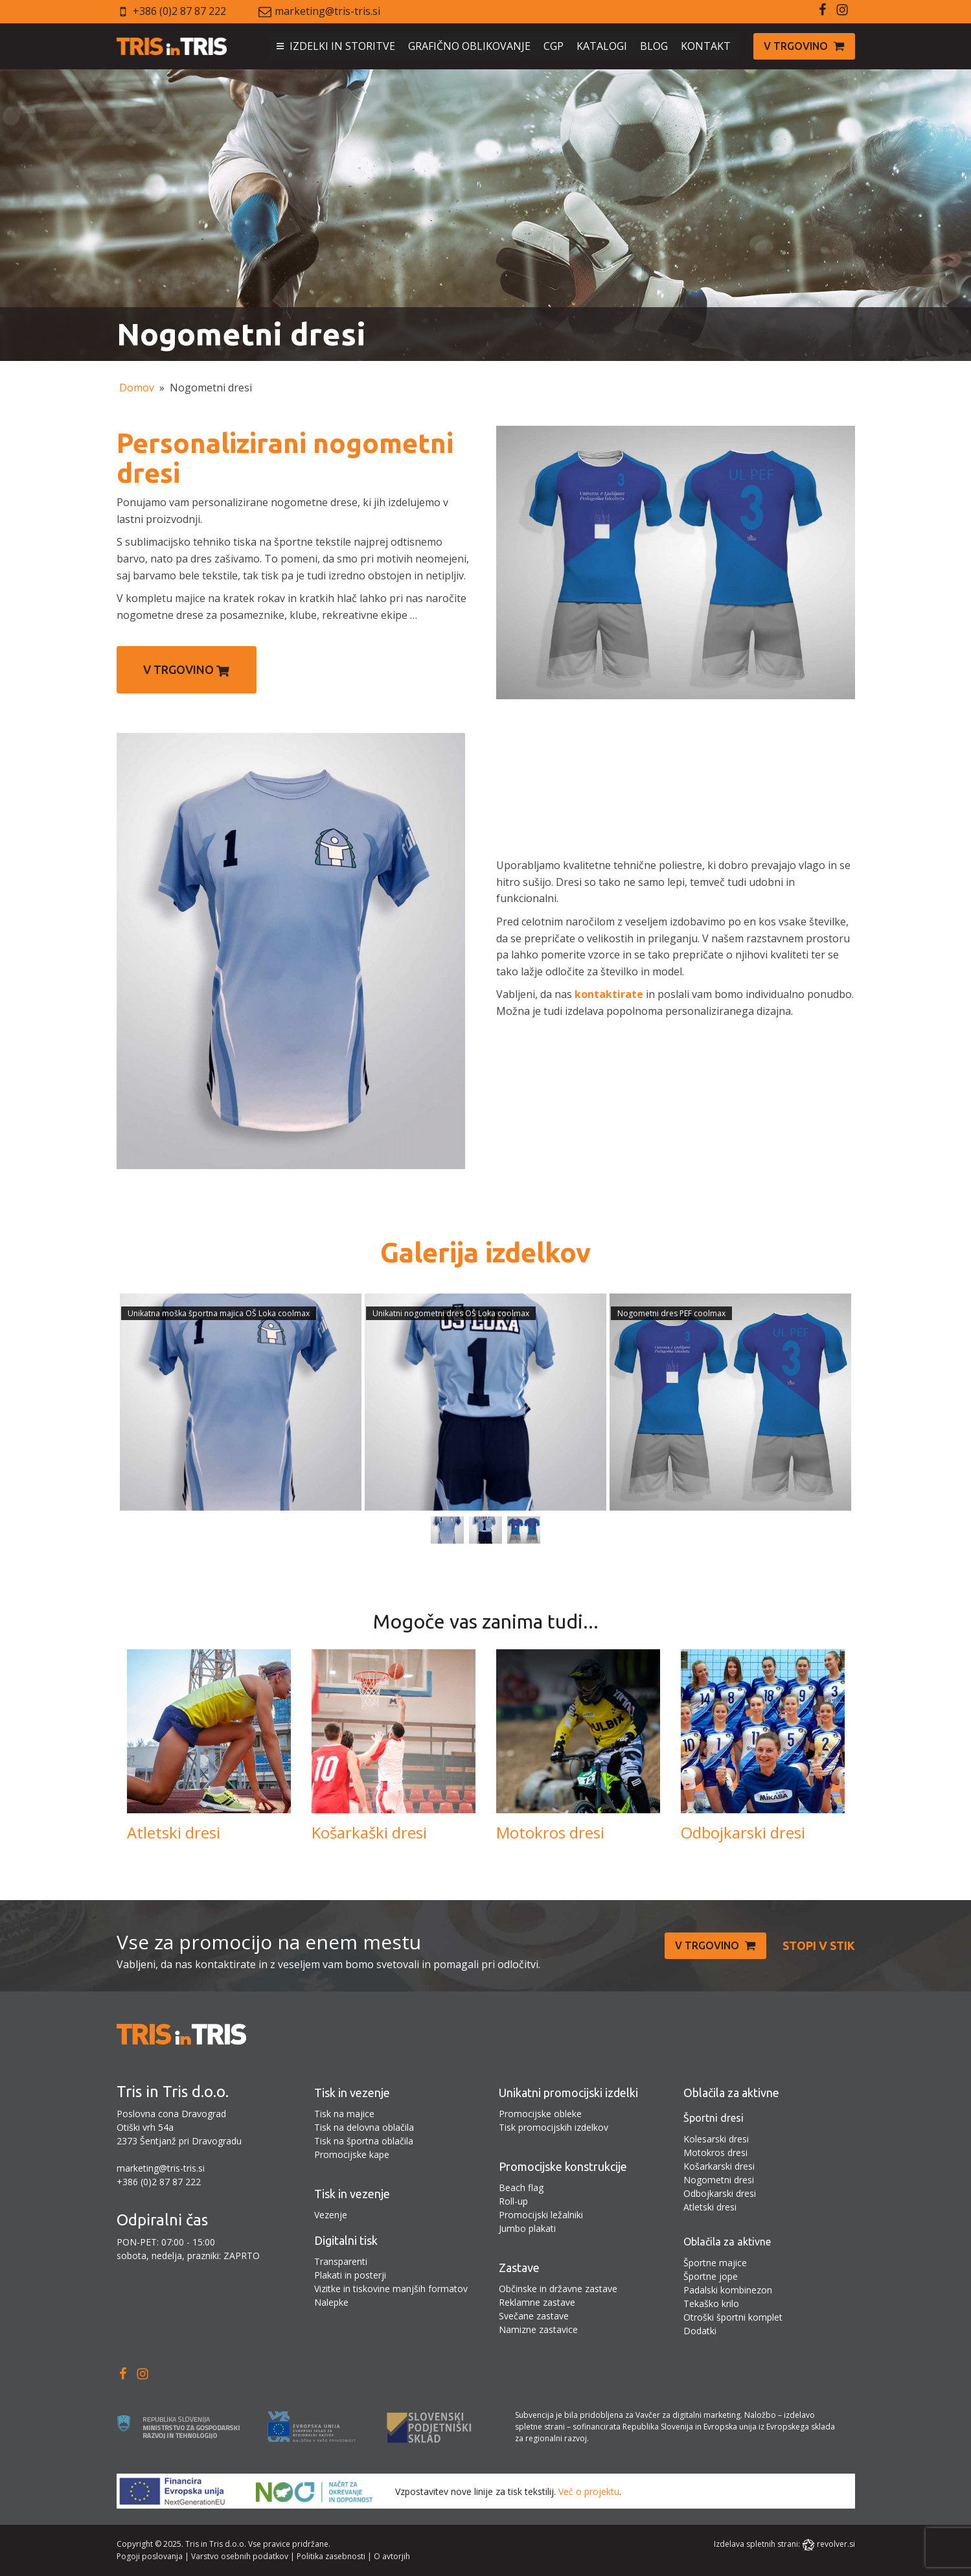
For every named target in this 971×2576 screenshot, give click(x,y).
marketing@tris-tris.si (327, 11)
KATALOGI (602, 46)
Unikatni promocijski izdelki (568, 2092)
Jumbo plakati (527, 2228)
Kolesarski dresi (716, 2139)
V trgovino (186, 670)
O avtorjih (392, 2556)
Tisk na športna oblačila (363, 2141)
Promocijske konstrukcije (563, 2166)
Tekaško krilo (711, 2303)
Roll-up (513, 2201)
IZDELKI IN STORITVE (342, 46)
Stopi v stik (819, 1945)
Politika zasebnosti (331, 2556)
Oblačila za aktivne (731, 2092)
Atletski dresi (173, 1833)
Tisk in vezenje (352, 2092)
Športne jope (710, 2276)
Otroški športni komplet (733, 2317)
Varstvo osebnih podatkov (239, 2556)
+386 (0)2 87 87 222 (179, 11)
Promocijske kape (351, 2154)
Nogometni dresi (718, 2180)
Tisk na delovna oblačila (364, 2127)
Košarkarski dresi (719, 2166)
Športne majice (715, 2263)
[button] (804, 46)
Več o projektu (588, 2491)
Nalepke (331, 2302)
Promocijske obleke (540, 2113)
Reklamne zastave (537, 2302)
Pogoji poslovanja (150, 2556)
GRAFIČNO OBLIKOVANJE (469, 46)
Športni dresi (713, 2118)
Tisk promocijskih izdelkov (553, 2127)
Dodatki (699, 2331)
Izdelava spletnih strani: (757, 2543)
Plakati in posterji (350, 2275)
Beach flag (521, 2187)
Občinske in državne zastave (558, 2288)
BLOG (654, 46)
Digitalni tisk (346, 2240)
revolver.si (836, 2543)
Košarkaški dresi (369, 1833)
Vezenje (330, 2215)
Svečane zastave (534, 2316)
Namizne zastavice (538, 2329)
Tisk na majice (344, 2113)
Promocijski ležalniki (541, 2215)
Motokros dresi (550, 1833)
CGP (553, 46)
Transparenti (340, 2261)
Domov (136, 387)
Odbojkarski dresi (743, 1833)
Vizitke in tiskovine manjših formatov (391, 2288)
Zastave (519, 2267)
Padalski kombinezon (727, 2290)
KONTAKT (706, 46)
